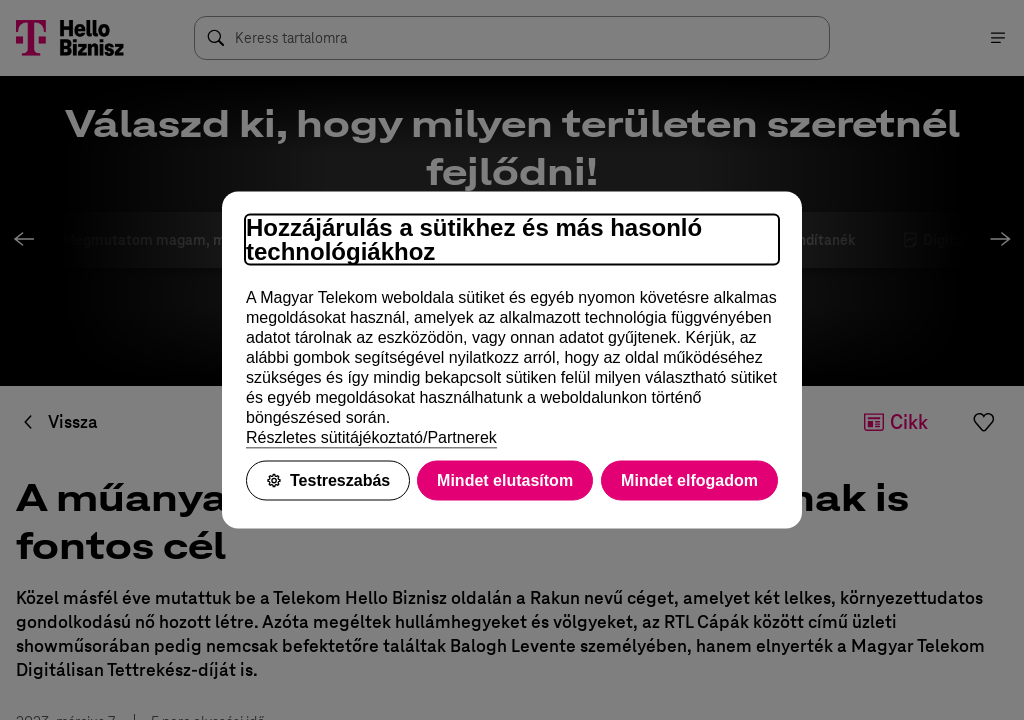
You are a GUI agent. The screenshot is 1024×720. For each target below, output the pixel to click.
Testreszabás (328, 480)
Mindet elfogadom (689, 480)
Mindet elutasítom (505, 480)
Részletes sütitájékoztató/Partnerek (371, 437)
